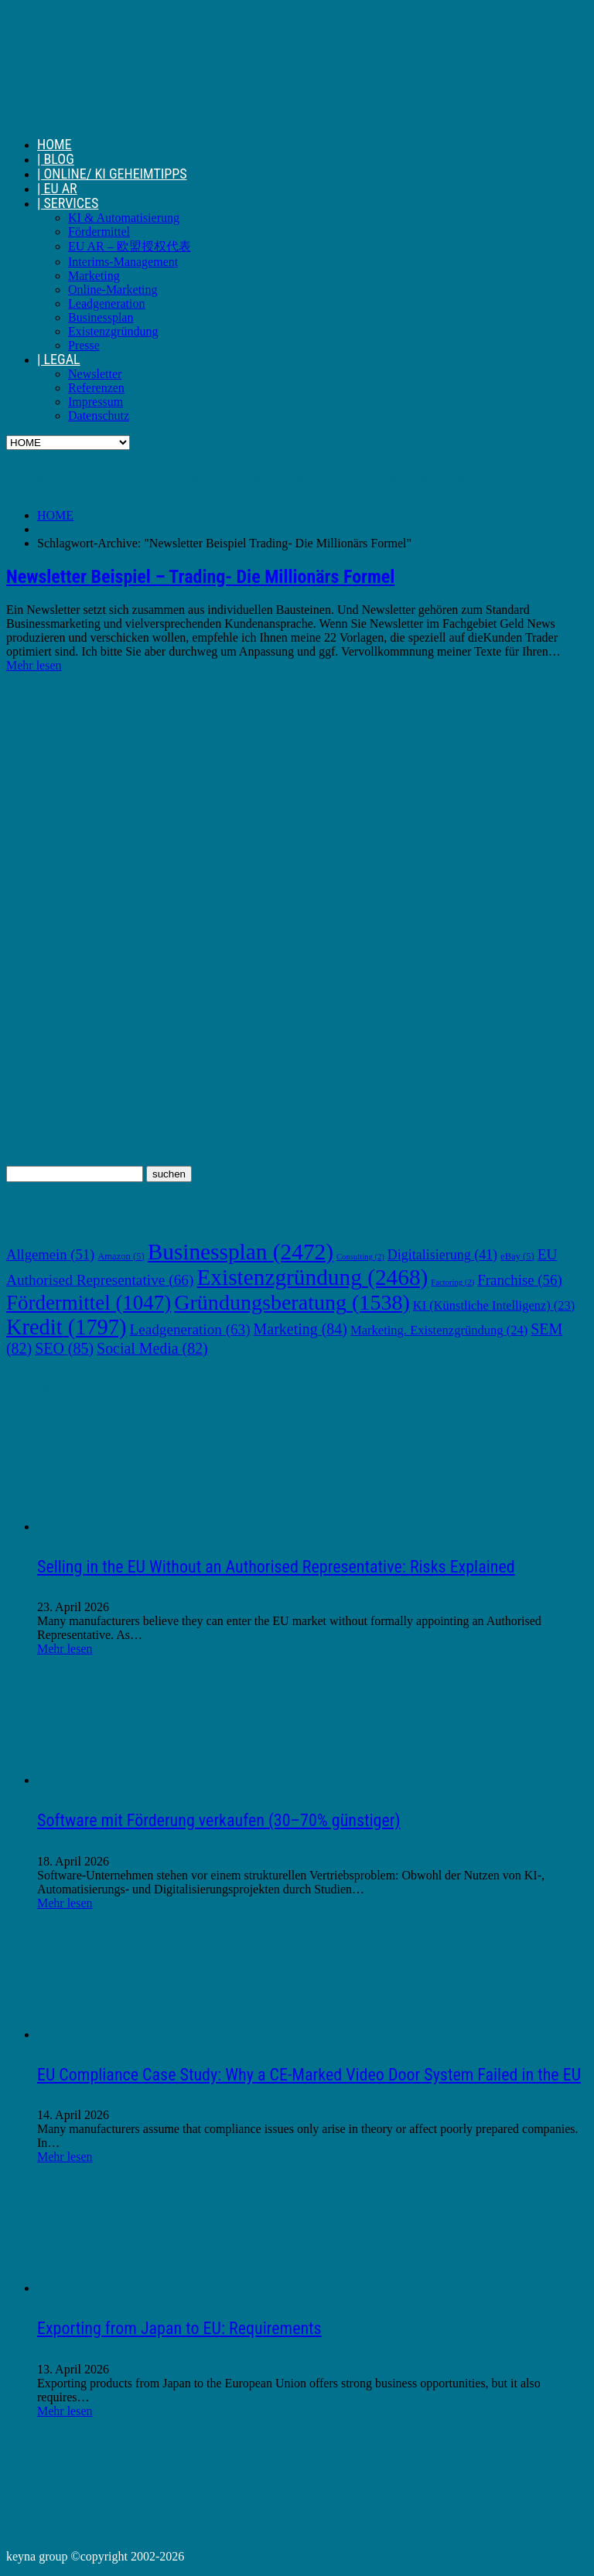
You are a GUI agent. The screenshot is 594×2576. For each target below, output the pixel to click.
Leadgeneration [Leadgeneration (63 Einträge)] (190, 1329)
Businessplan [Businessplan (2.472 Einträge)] (240, 1251)
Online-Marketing (113, 289)
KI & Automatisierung (123, 217)
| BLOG (55, 159)
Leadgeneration (106, 303)
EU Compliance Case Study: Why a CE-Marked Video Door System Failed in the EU (309, 2074)
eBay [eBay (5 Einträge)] (517, 1256)
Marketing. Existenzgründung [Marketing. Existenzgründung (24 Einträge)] (438, 1330)
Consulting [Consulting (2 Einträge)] (360, 1256)
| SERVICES (67, 203)
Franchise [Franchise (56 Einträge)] (519, 1280)
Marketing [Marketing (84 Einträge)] (300, 1328)
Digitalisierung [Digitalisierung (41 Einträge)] (442, 1254)
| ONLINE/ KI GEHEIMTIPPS (112, 173)
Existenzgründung (113, 331)
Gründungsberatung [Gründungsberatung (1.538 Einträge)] (292, 1302)
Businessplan (100, 317)
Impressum (95, 401)
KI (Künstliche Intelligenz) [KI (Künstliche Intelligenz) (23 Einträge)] (494, 1305)
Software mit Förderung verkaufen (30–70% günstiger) (218, 1820)
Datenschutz (98, 415)
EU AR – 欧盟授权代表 (129, 246)
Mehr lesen (34, 665)
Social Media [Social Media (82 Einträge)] (152, 1348)
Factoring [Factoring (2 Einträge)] (452, 1282)
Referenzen (96, 387)
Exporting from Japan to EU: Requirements (179, 2328)
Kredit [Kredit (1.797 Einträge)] (66, 1327)
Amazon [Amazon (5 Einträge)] (120, 1256)
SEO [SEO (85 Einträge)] (64, 1348)
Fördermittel (99, 231)
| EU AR (57, 188)
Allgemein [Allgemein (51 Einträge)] (50, 1254)
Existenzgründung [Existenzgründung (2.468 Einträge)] (312, 1277)
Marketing (94, 275)
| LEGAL (58, 359)
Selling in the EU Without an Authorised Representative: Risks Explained (276, 1566)
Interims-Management (123, 261)
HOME (54, 144)
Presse (84, 345)
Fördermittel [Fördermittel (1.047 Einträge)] (88, 1302)
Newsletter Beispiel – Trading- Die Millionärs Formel (200, 577)
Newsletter (94, 373)
